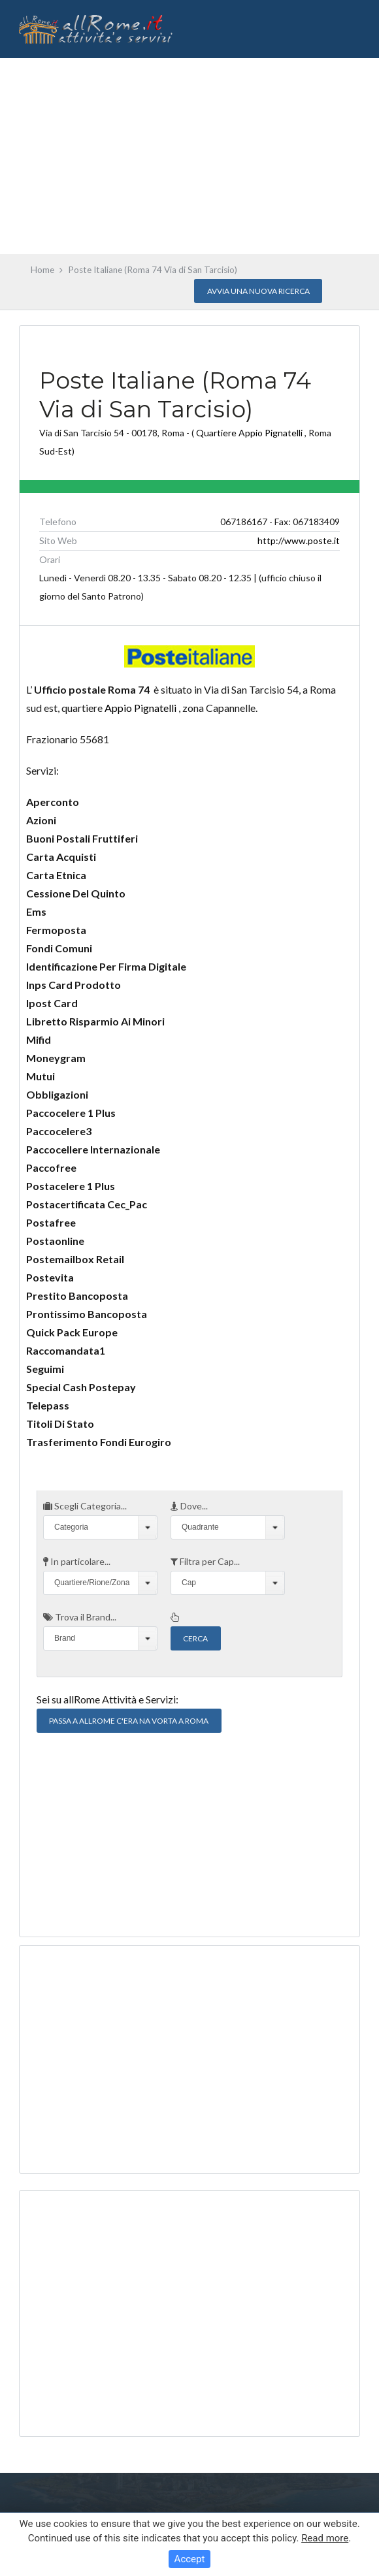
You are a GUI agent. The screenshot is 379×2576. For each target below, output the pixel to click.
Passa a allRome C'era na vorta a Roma (128, 1721)
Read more (324, 2538)
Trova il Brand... (79, 1616)
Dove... (189, 1505)
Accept (189, 2559)
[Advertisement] (189, 156)
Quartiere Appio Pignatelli (249, 432)
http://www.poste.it (298, 540)
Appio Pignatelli (140, 707)
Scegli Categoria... (85, 1505)
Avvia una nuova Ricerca (258, 291)
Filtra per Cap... (205, 1561)
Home (42, 270)
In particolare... (76, 1561)
